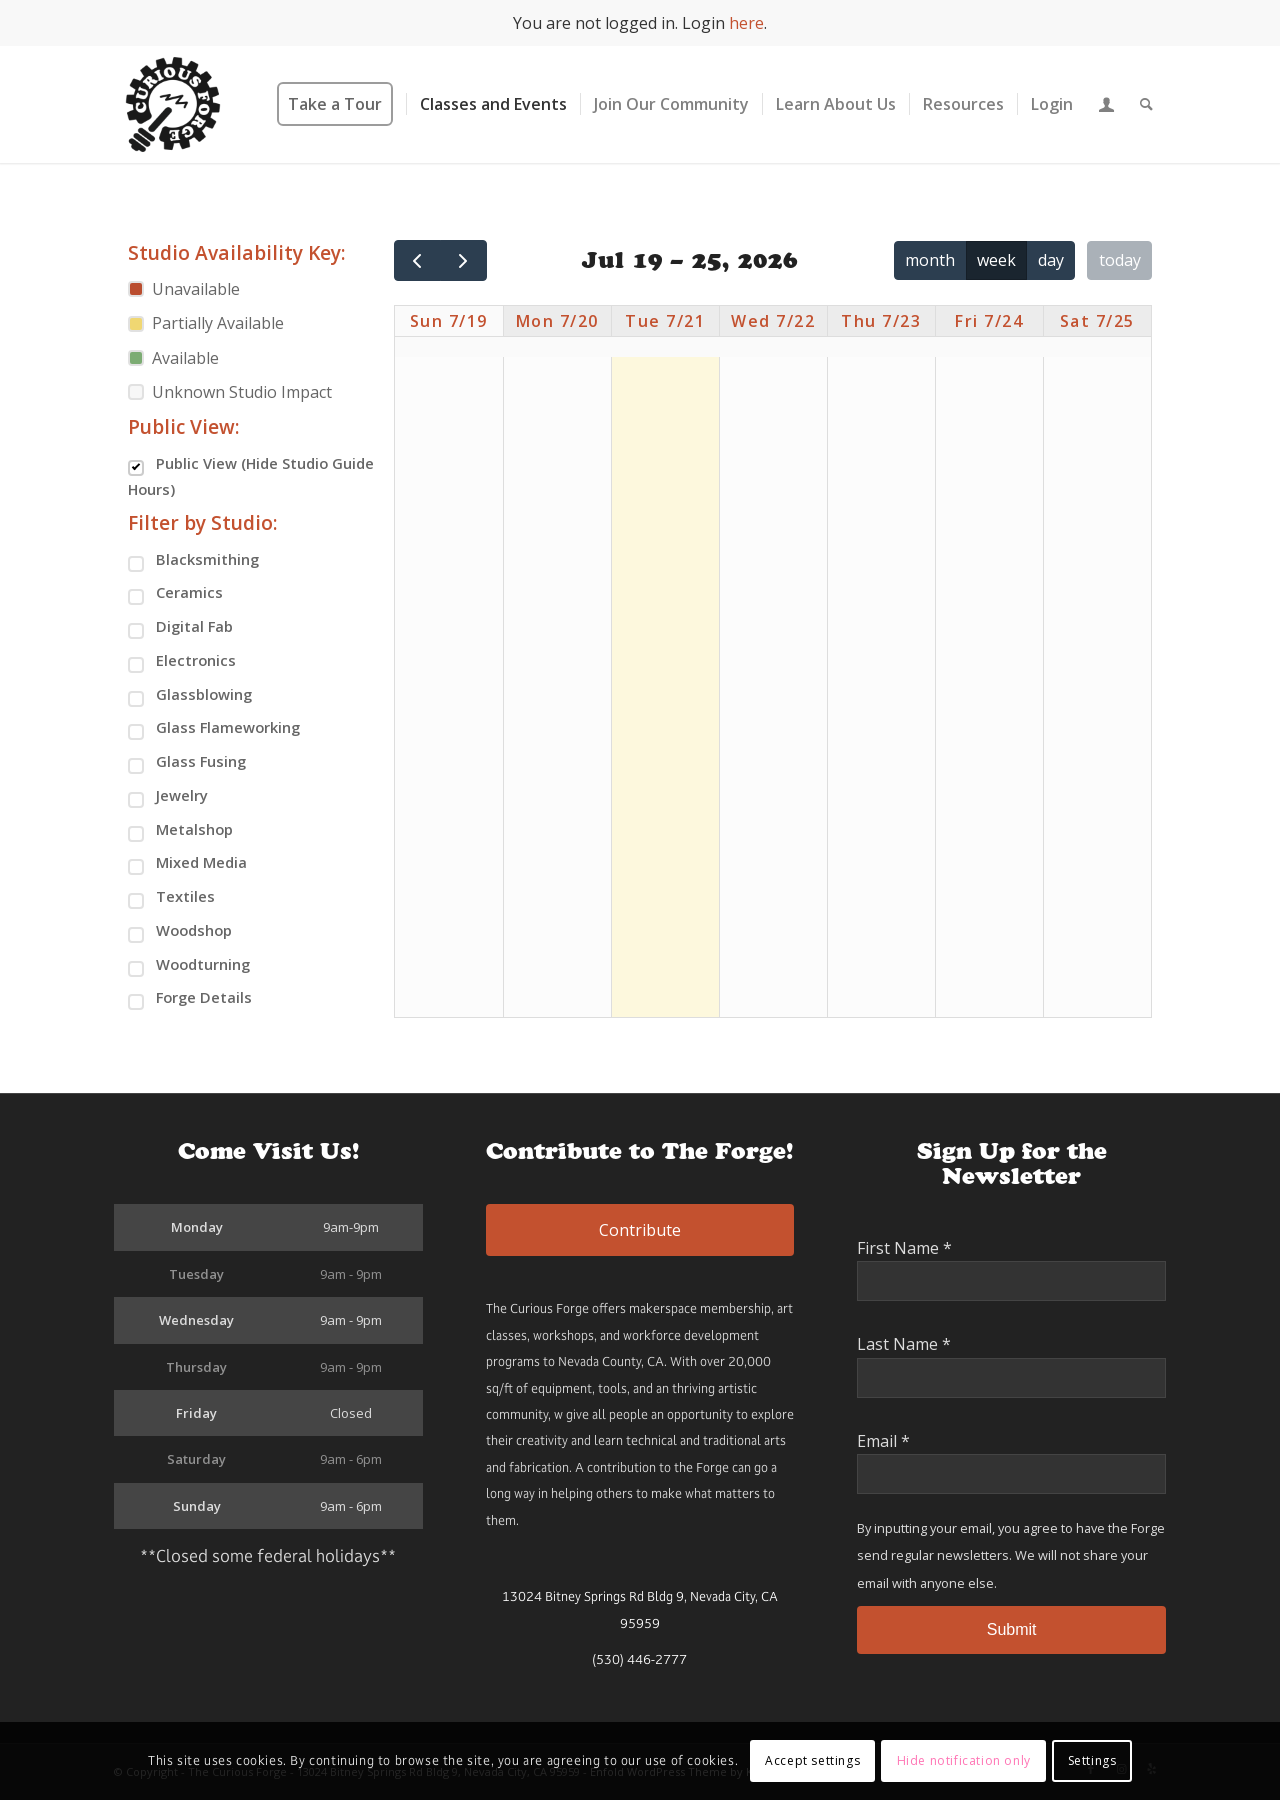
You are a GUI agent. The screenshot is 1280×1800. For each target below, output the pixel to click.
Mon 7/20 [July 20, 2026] (557, 321)
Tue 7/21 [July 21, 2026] (665, 321)
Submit (1012, 1629)
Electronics (182, 661)
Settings (1092, 1760)
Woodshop (180, 931)
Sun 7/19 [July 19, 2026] (449, 321)
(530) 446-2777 (639, 1660)
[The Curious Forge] (173, 104)
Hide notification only (964, 1760)
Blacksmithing (193, 560)
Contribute (640, 1230)
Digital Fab (180, 627)
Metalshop (180, 830)
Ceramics (175, 593)
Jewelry (168, 796)
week (996, 260)
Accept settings (812, 1760)
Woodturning (189, 965)
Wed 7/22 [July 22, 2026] (773, 321)
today (1120, 260)
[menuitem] (341, 104)
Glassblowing (190, 695)
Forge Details (190, 998)
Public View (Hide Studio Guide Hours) (251, 476)
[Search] (1146, 104)
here (746, 23)
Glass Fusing (187, 762)
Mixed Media (187, 863)
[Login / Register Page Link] (1106, 104)
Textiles (171, 897)
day (1051, 260)
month (930, 260)
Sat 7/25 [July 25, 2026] (1097, 321)
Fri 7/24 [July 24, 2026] (989, 321)
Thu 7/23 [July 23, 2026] (881, 321)
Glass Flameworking (214, 728)
